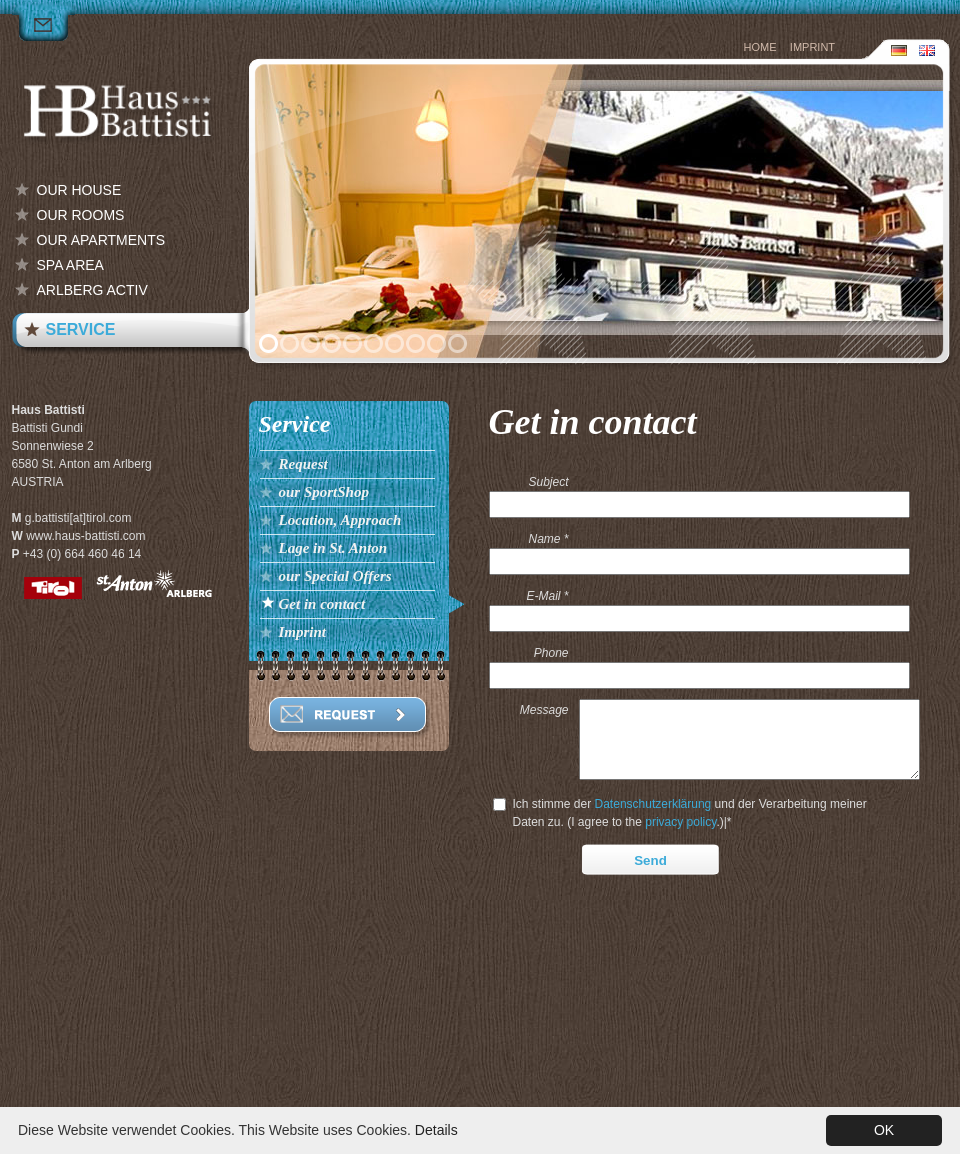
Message (544, 710)
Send (650, 895)
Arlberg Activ (92, 290)
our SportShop (324, 492)
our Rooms (81, 215)
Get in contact (322, 604)
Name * (548, 539)
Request (303, 464)
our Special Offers (335, 576)
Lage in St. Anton (333, 548)
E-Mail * (547, 596)
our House (79, 190)
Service (81, 329)
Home (760, 47)
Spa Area (70, 265)
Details (436, 1130)
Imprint (812, 47)
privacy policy (680, 857)
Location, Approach (340, 520)
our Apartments (101, 240)
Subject (548, 482)
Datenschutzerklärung (653, 839)
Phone (551, 653)
